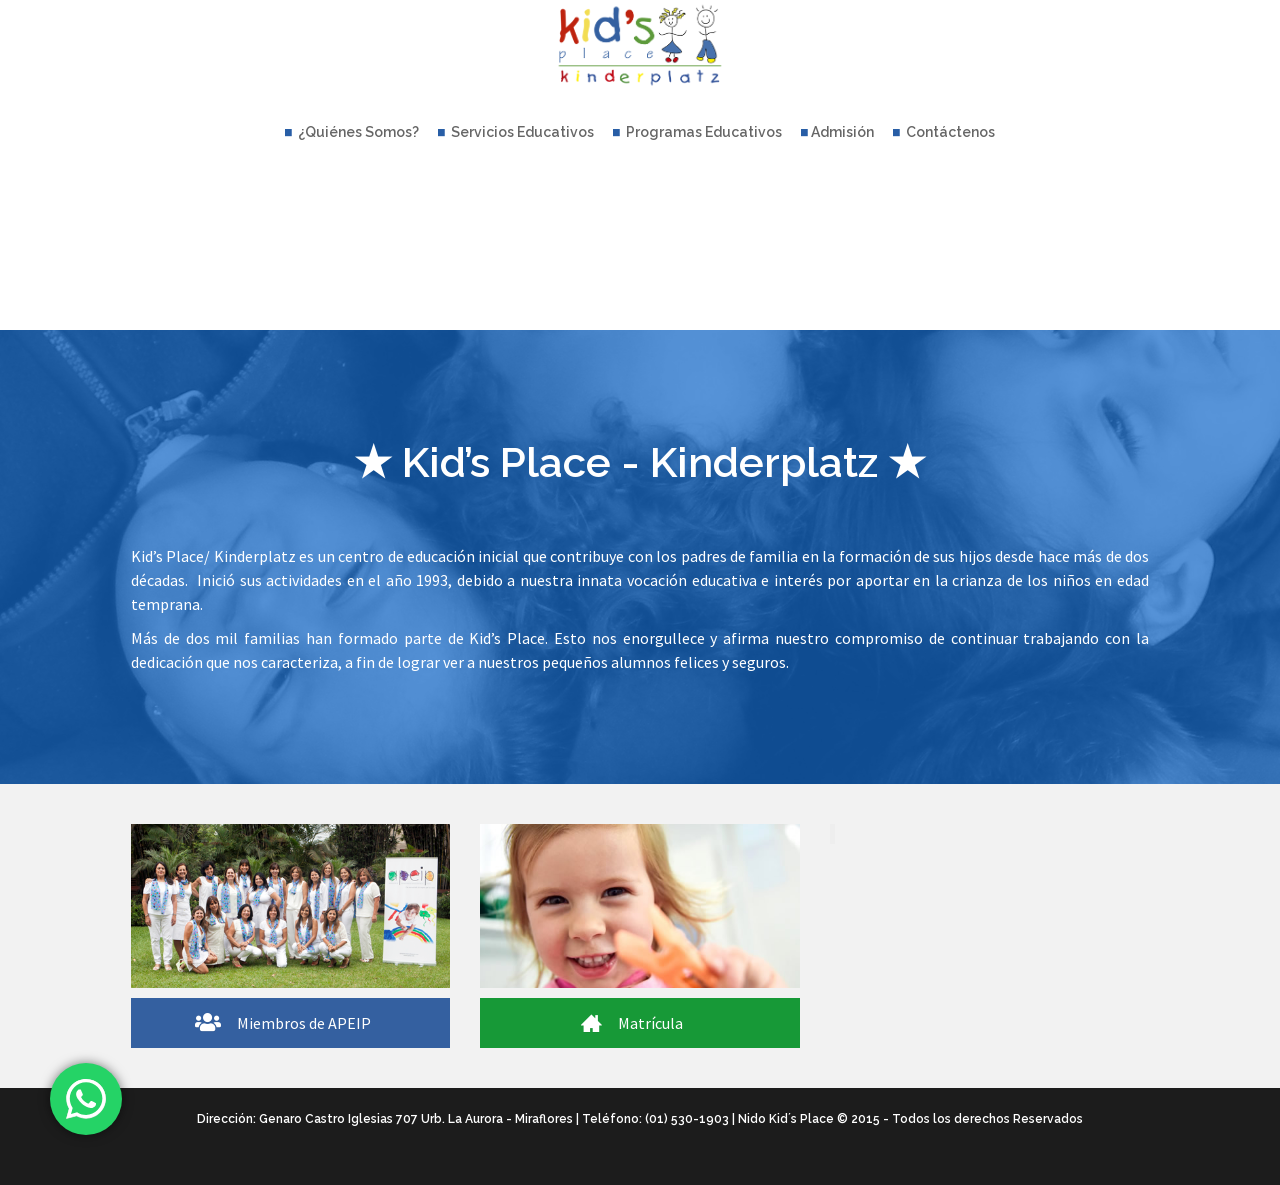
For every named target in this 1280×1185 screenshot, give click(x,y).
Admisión (837, 132)
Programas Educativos (697, 132)
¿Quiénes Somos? (352, 132)
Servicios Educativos (516, 132)
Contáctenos (944, 132)
